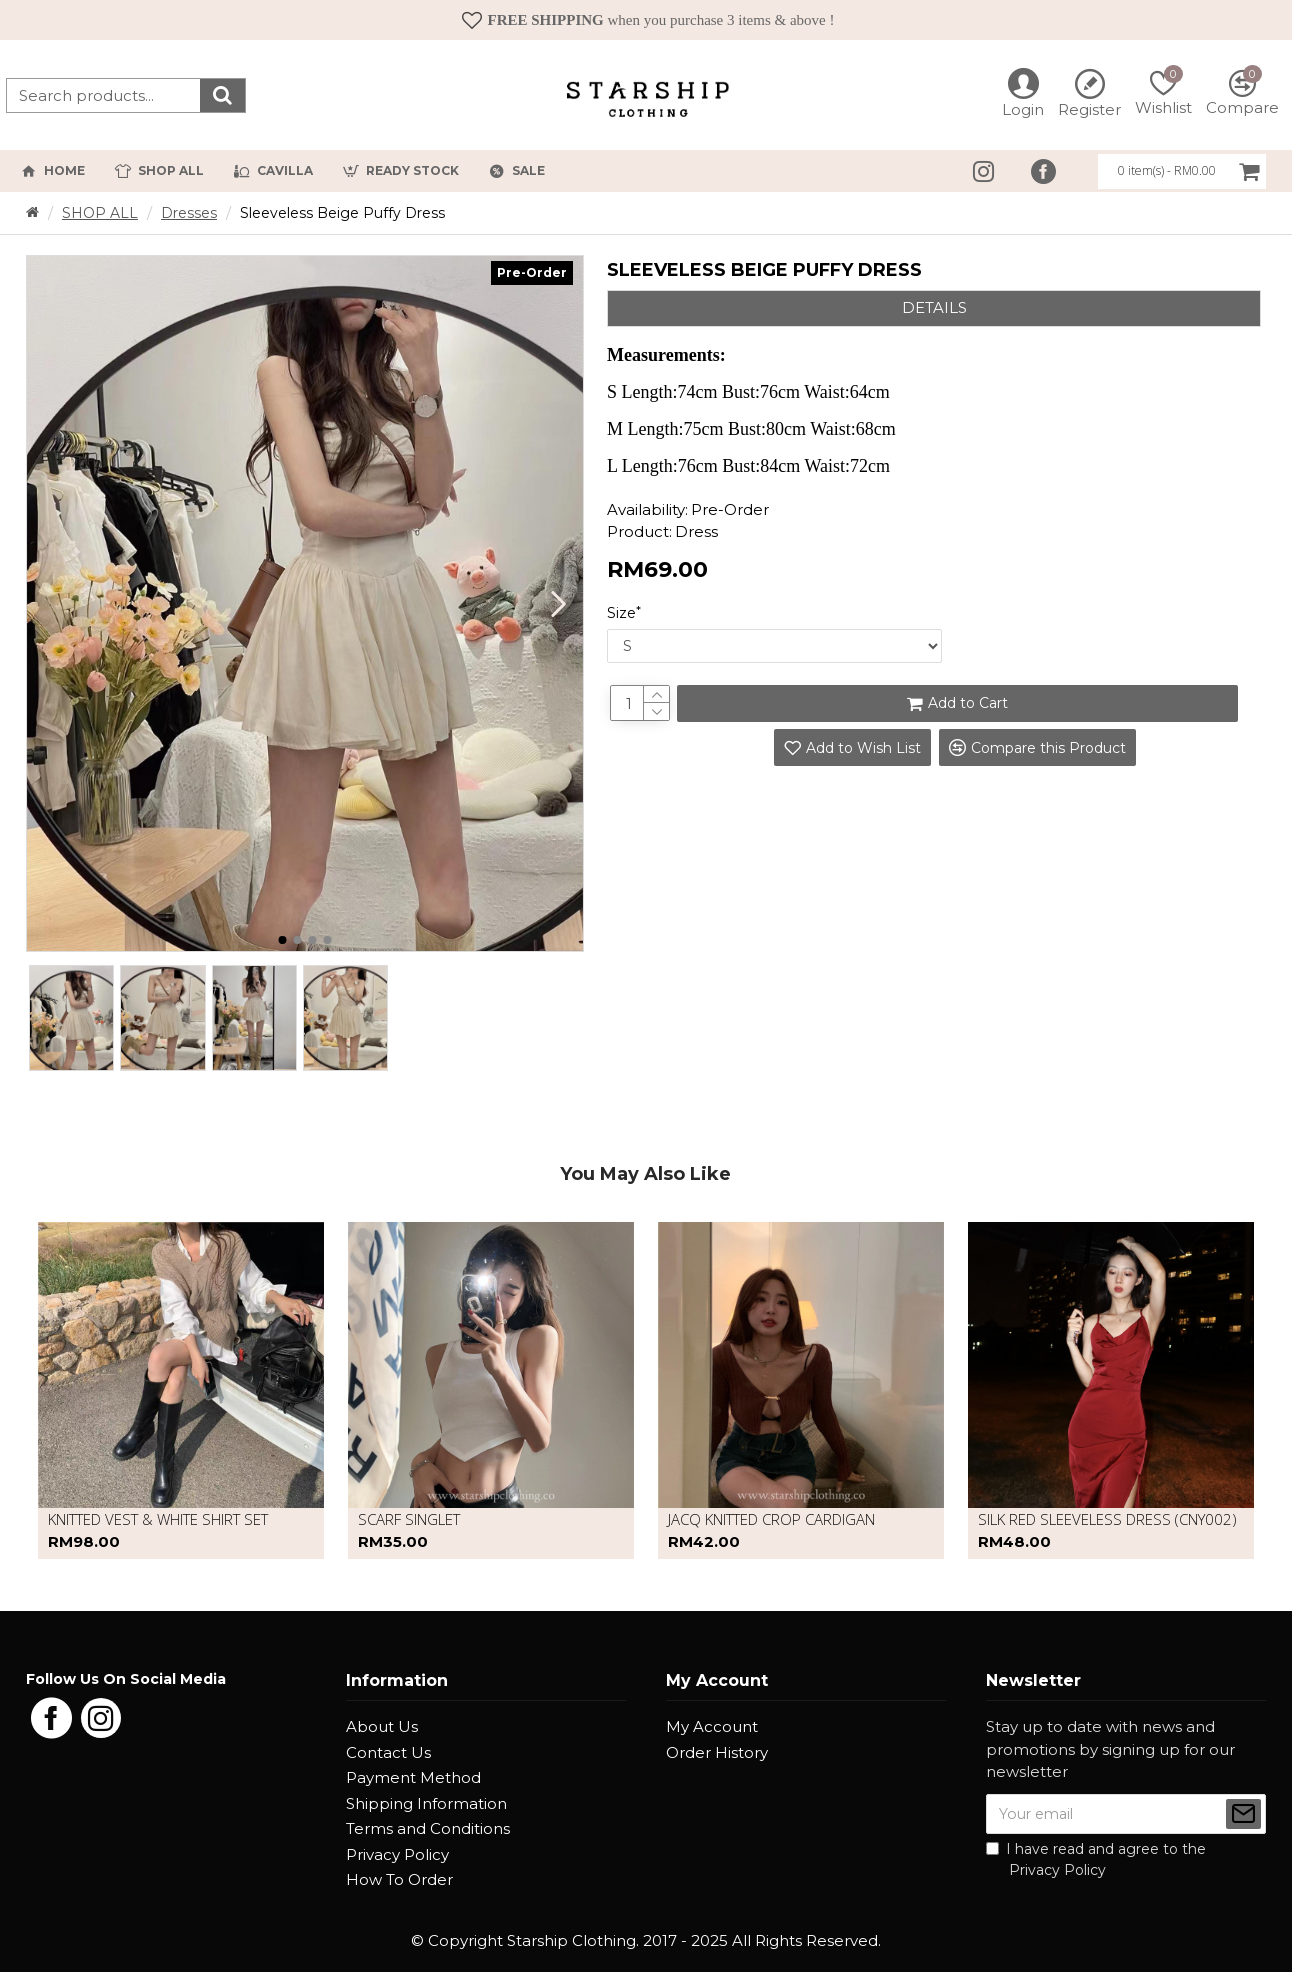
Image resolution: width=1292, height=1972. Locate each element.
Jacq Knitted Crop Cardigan (771, 1519)
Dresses (189, 213)
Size (621, 613)
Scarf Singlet (409, 1519)
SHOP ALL (100, 213)
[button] (558, 603)
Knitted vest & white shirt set (158, 1519)
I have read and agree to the (1096, 1860)
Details (934, 307)
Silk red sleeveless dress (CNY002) (1107, 1519)
